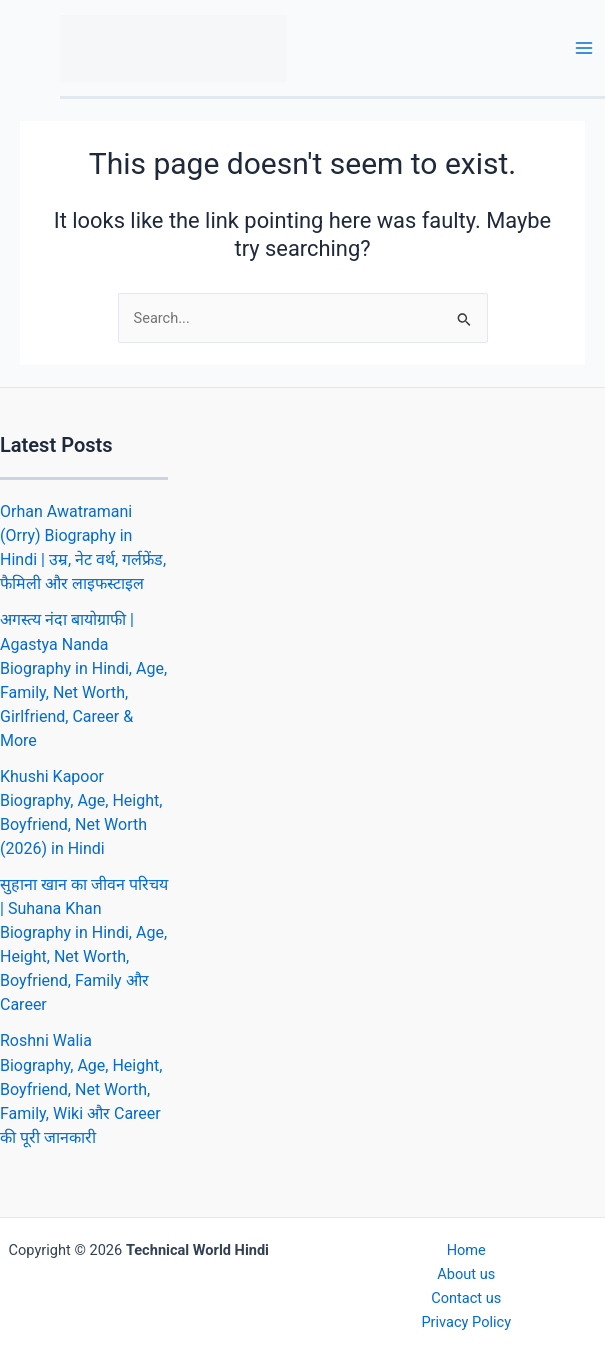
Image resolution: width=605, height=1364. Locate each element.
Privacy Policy (466, 1322)
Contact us (466, 1298)
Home (466, 1250)
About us (466, 1274)
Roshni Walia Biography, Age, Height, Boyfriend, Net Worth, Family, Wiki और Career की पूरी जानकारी (81, 1088)
